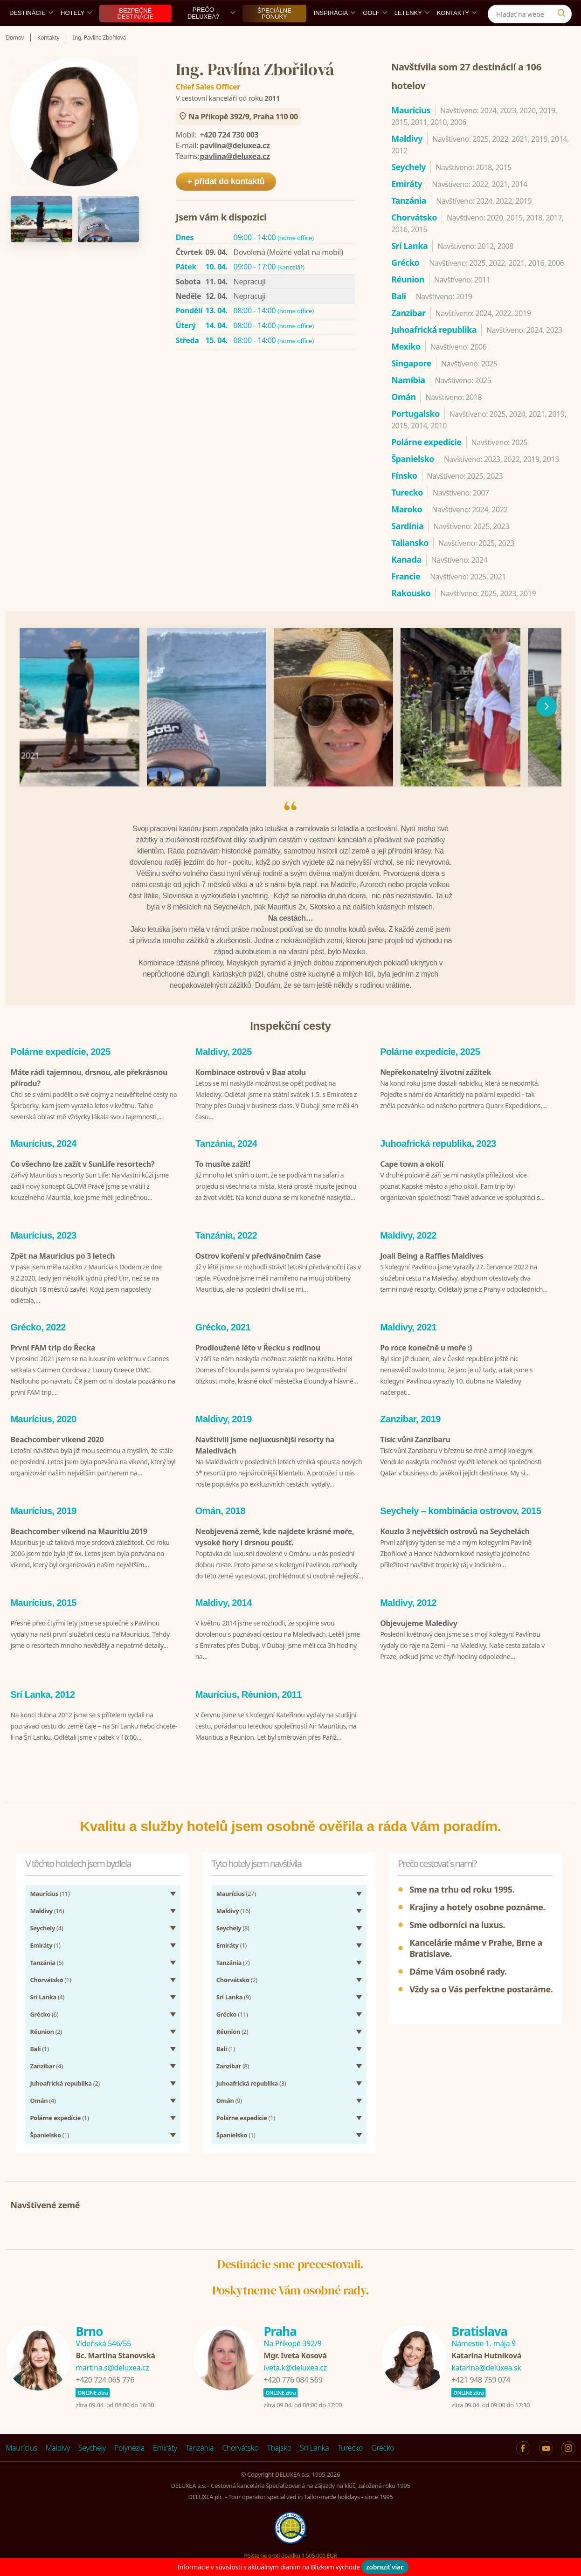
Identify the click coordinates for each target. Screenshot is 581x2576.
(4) (46, 1931)
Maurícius (21, 2450)
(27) (236, 1896)
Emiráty (165, 2450)
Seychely (92, 2450)
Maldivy (58, 2450)
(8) (232, 1931)
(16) (47, 1913)
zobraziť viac (385, 2566)
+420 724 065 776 (105, 2382)
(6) (44, 2017)
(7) (232, 1965)
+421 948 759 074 (480, 2382)
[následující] (546, 727)
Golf (375, 34)
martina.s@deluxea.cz (112, 2370)
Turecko (350, 2450)
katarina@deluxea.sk (486, 2370)
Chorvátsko (240, 2450)
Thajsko (279, 2450)
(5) (46, 1965)
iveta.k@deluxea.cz (294, 2370)
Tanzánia (200, 2450)
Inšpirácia (335, 34)
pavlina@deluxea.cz (235, 167)
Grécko (382, 2450)
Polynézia (129, 2450)
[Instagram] (563, 11)
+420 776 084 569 (292, 2382)
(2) (46, 2034)
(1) (45, 1948)
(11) (49, 1896)
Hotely (76, 34)
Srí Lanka (314, 2450)
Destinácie (31, 34)
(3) (251, 2086)
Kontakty (457, 34)
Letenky (411, 34)
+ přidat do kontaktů (226, 202)
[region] (290, 728)
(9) (233, 2000)
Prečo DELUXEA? (211, 34)
